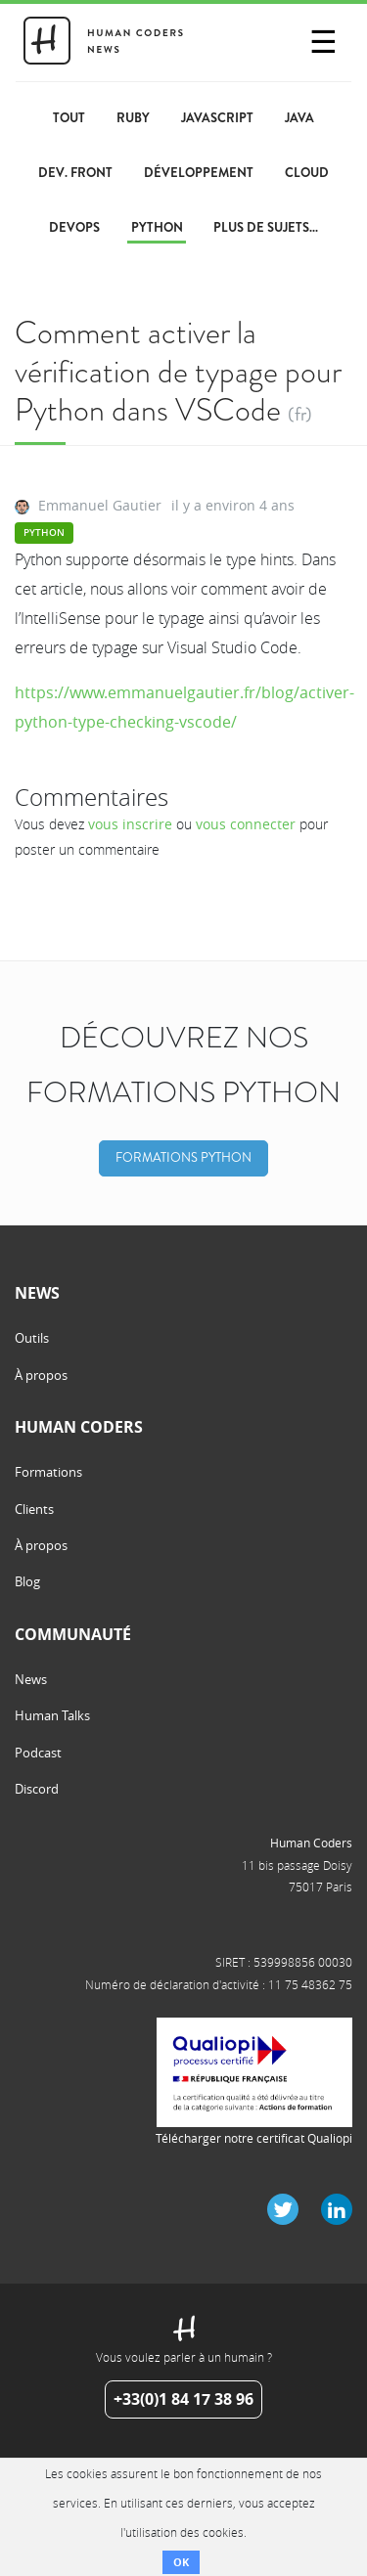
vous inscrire (130, 824)
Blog (27, 1581)
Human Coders (311, 1842)
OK (181, 2561)
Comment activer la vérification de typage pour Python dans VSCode (178, 371)
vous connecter (246, 824)
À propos (41, 1375)
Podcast (38, 1752)
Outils (32, 1338)
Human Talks (52, 1715)
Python (44, 532)
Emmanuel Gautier (99, 505)
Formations (48, 1472)
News (31, 1679)
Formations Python (183, 1158)
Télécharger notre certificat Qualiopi (254, 2138)
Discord (37, 1789)
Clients (34, 1509)
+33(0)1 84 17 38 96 (183, 2399)
